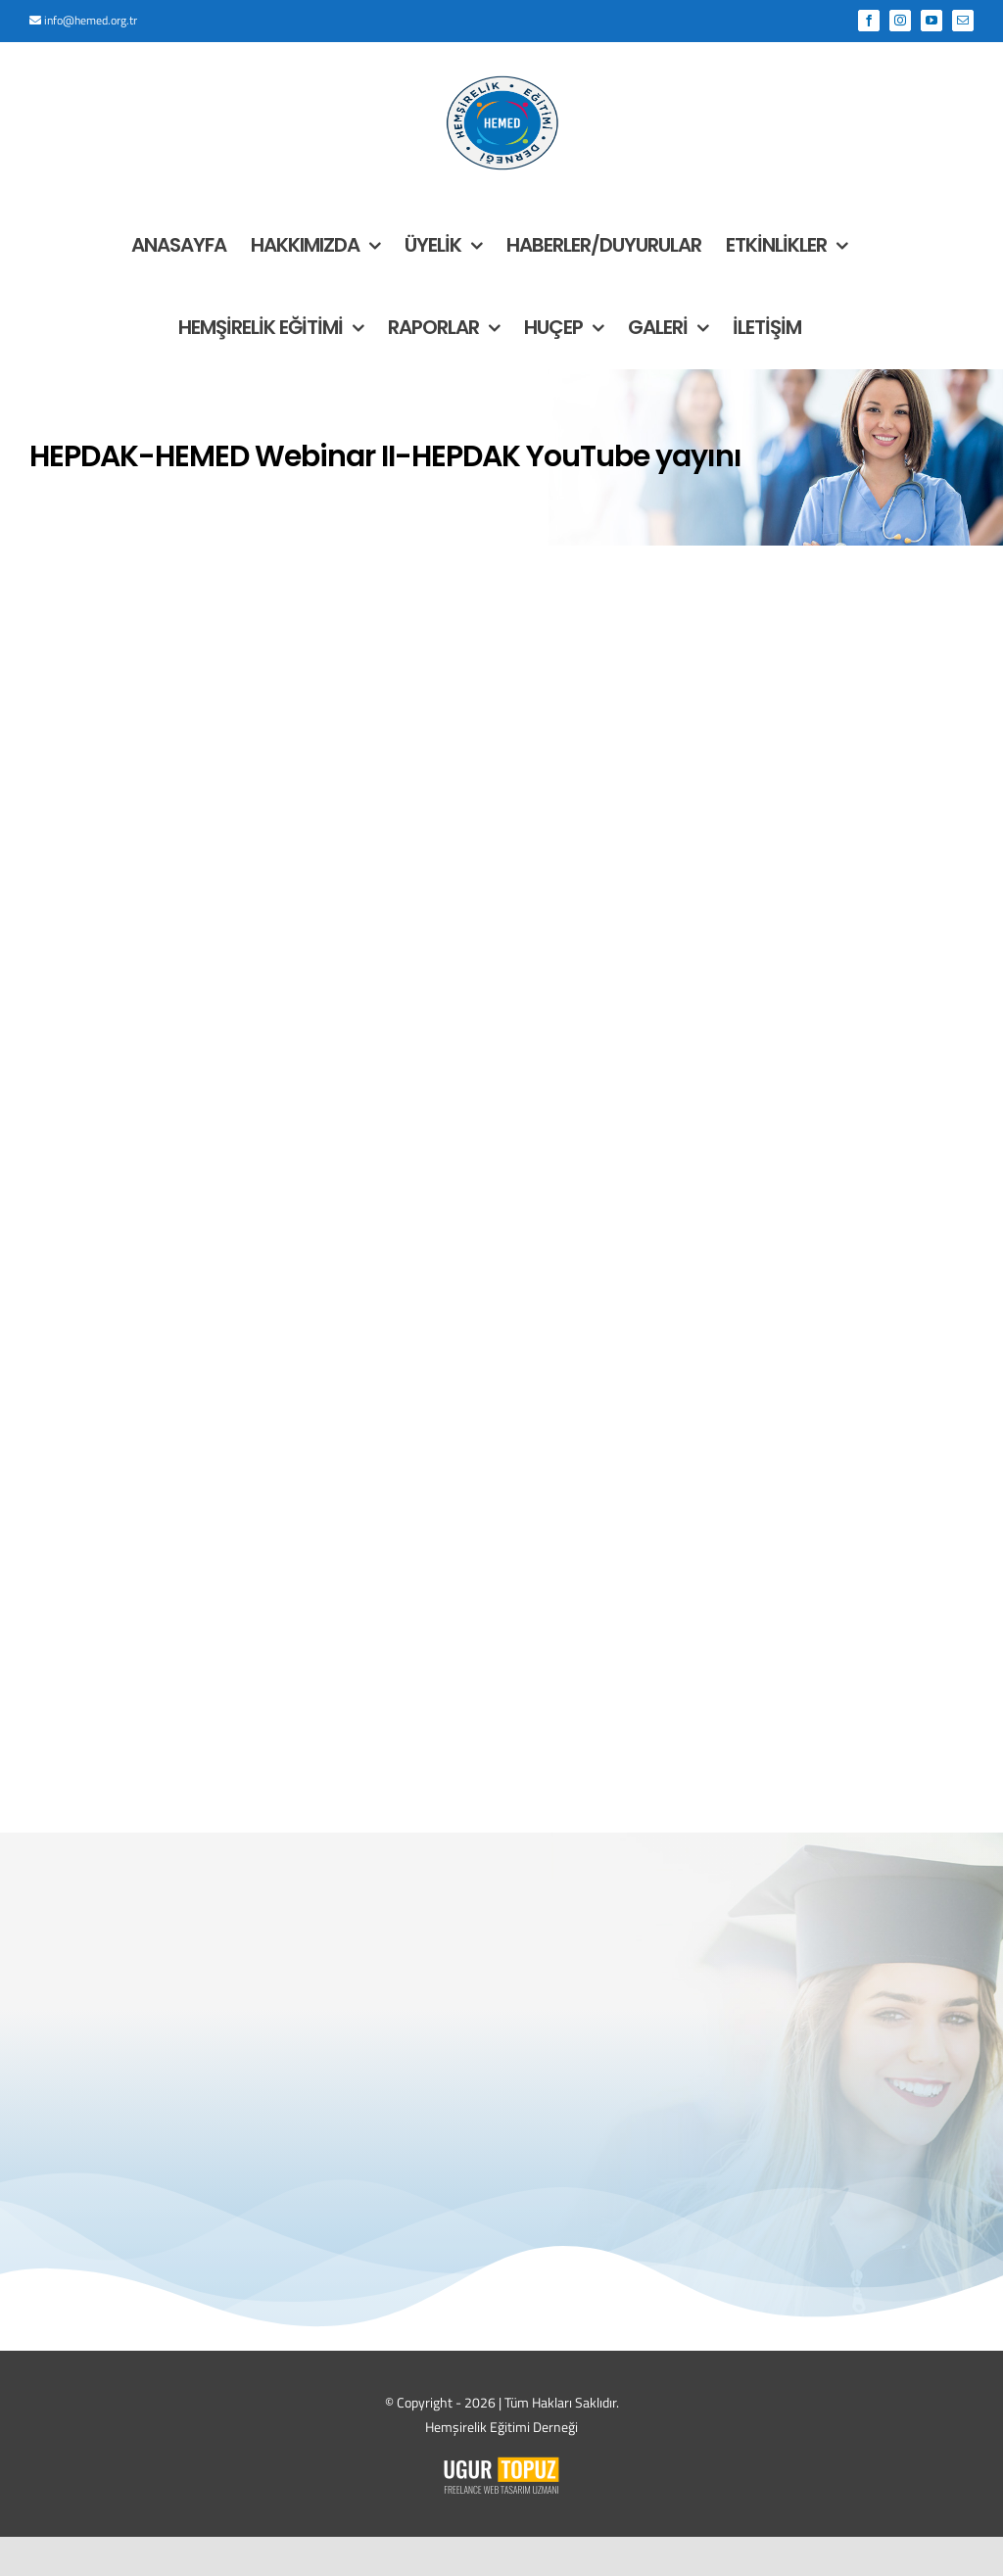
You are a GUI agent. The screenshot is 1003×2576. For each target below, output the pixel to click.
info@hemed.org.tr (90, 20)
